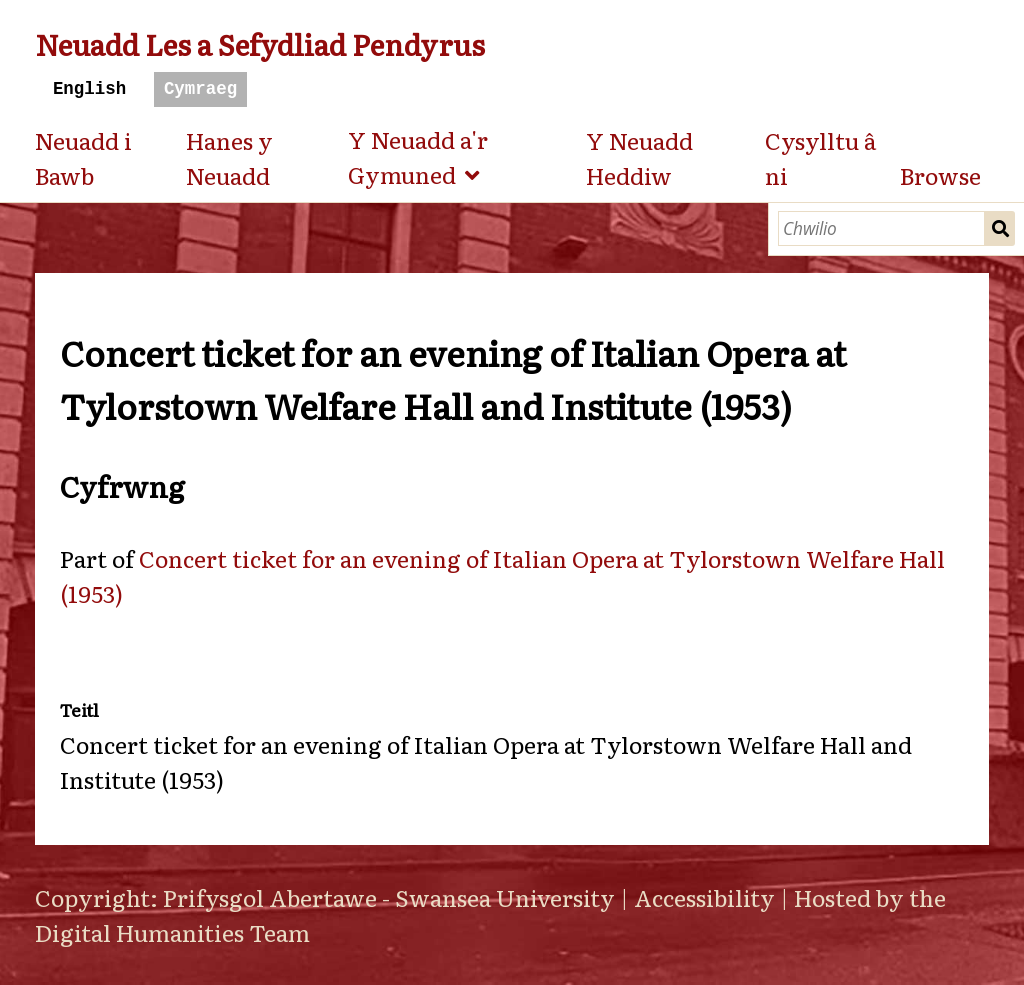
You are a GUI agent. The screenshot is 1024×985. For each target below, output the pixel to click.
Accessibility (704, 897)
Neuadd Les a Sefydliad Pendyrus (260, 43)
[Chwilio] (881, 228)
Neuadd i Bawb (83, 157)
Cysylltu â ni (820, 157)
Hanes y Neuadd (229, 157)
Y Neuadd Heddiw (639, 157)
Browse (940, 175)
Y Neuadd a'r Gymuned (418, 156)
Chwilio (1000, 228)
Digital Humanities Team (172, 932)
